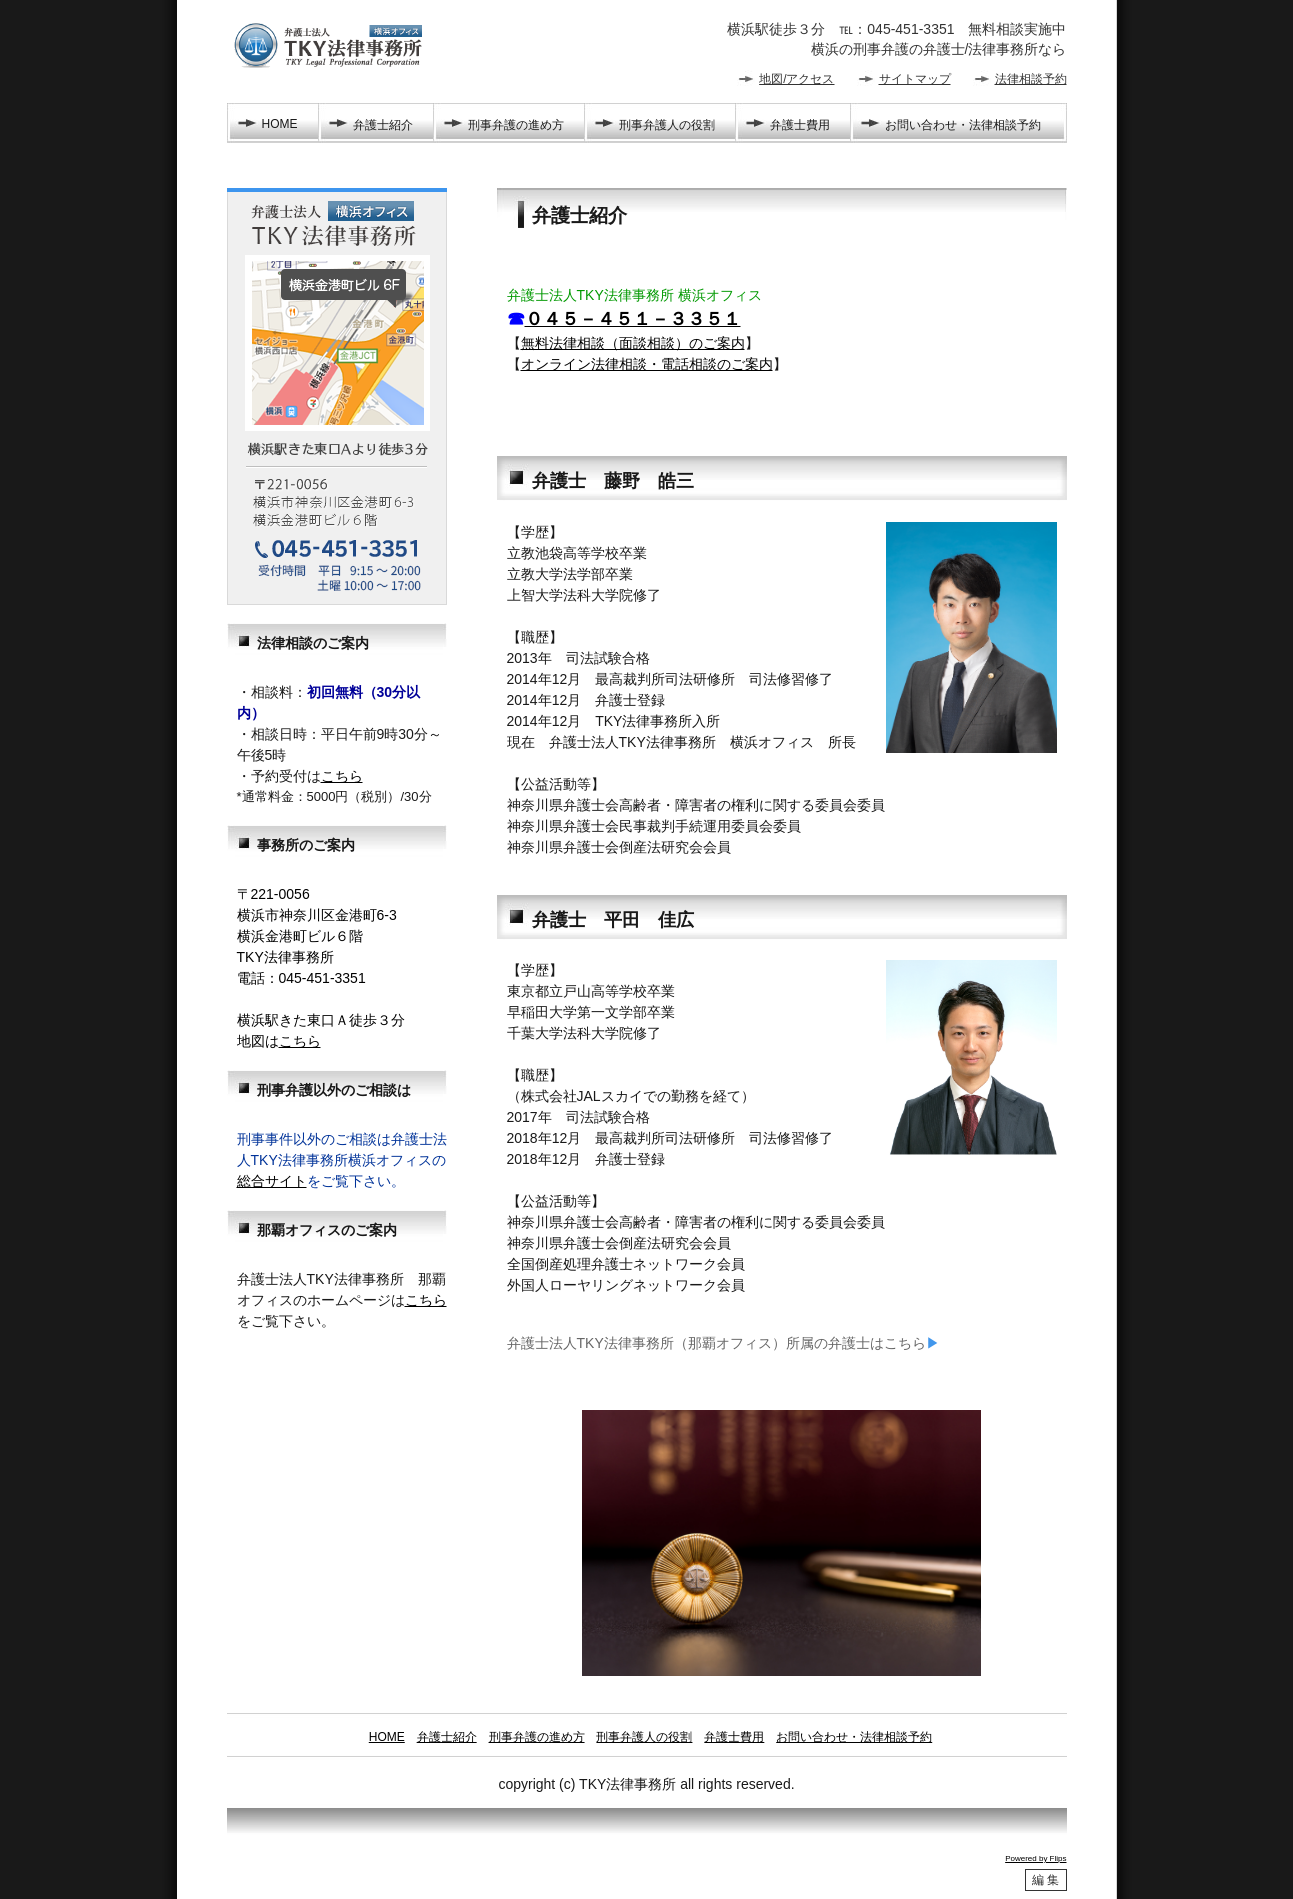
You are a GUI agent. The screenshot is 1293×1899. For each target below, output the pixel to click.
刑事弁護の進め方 (516, 125)
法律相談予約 (1031, 79)
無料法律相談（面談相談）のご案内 (633, 343)
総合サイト (272, 1181)
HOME (280, 124)
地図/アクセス (796, 79)
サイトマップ (915, 79)
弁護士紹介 (383, 125)
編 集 (1045, 1880)
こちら (342, 776)
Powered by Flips (1035, 1858)
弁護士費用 (800, 125)
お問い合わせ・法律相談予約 (963, 125)
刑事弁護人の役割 (667, 125)
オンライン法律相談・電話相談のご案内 (647, 364)
